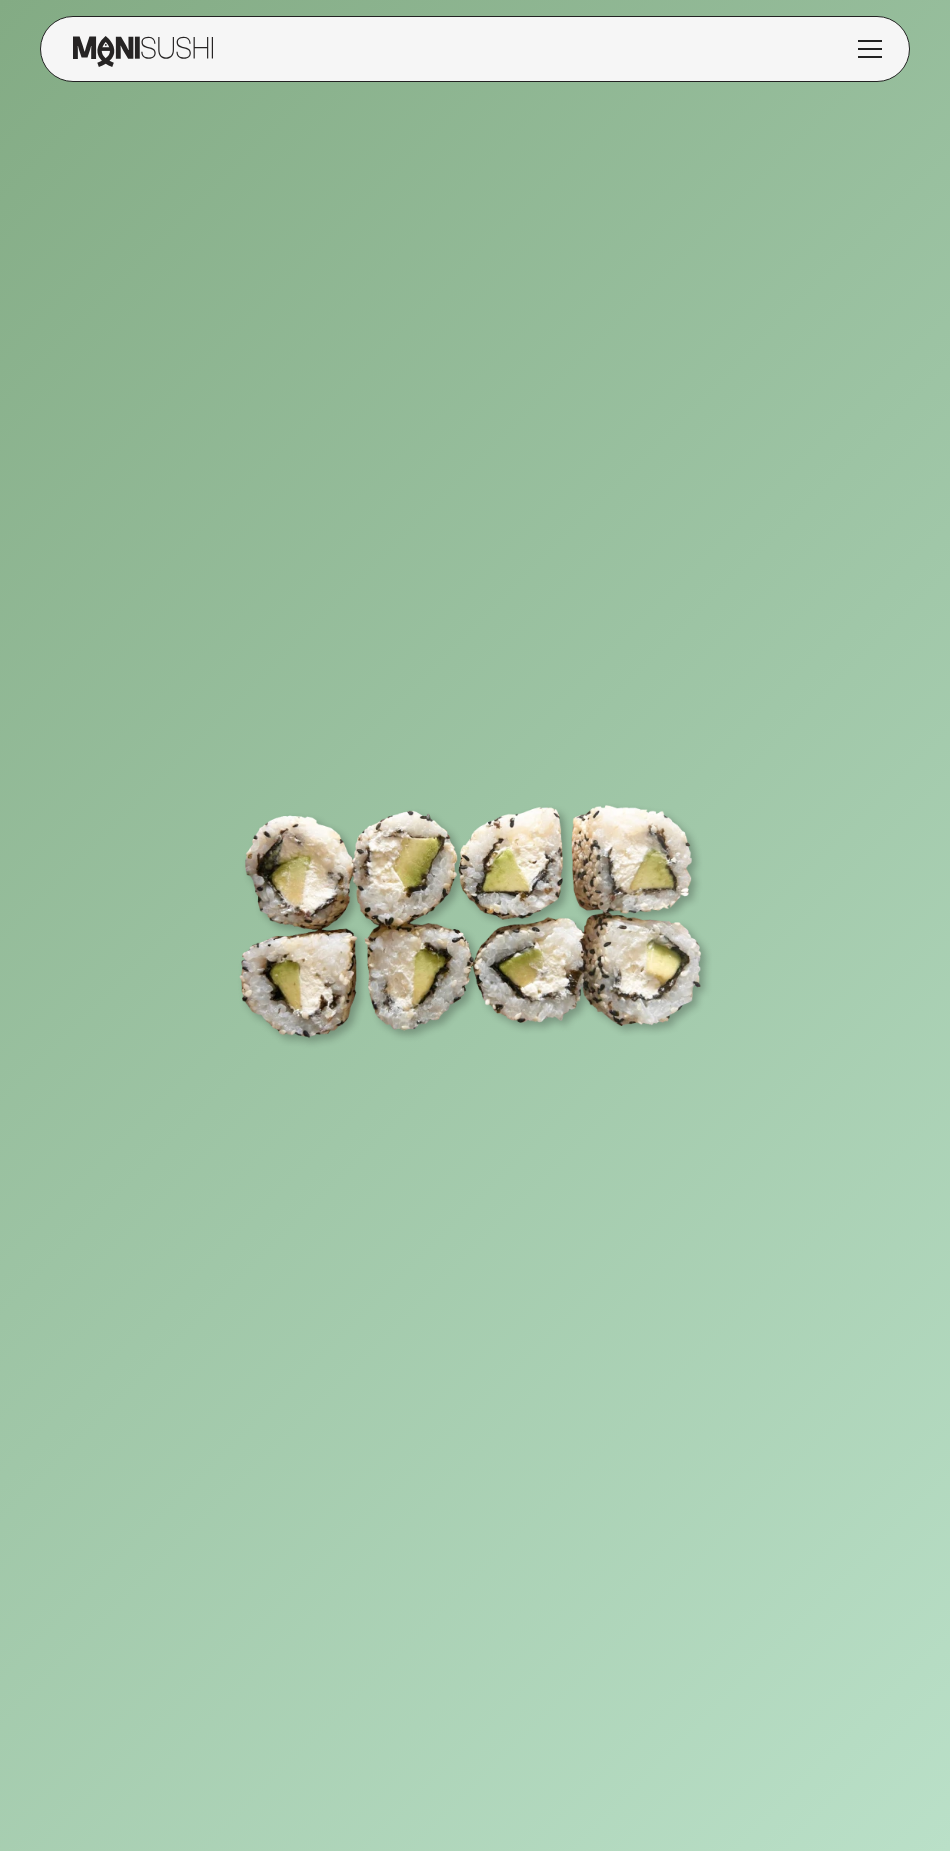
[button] (870, 49)
